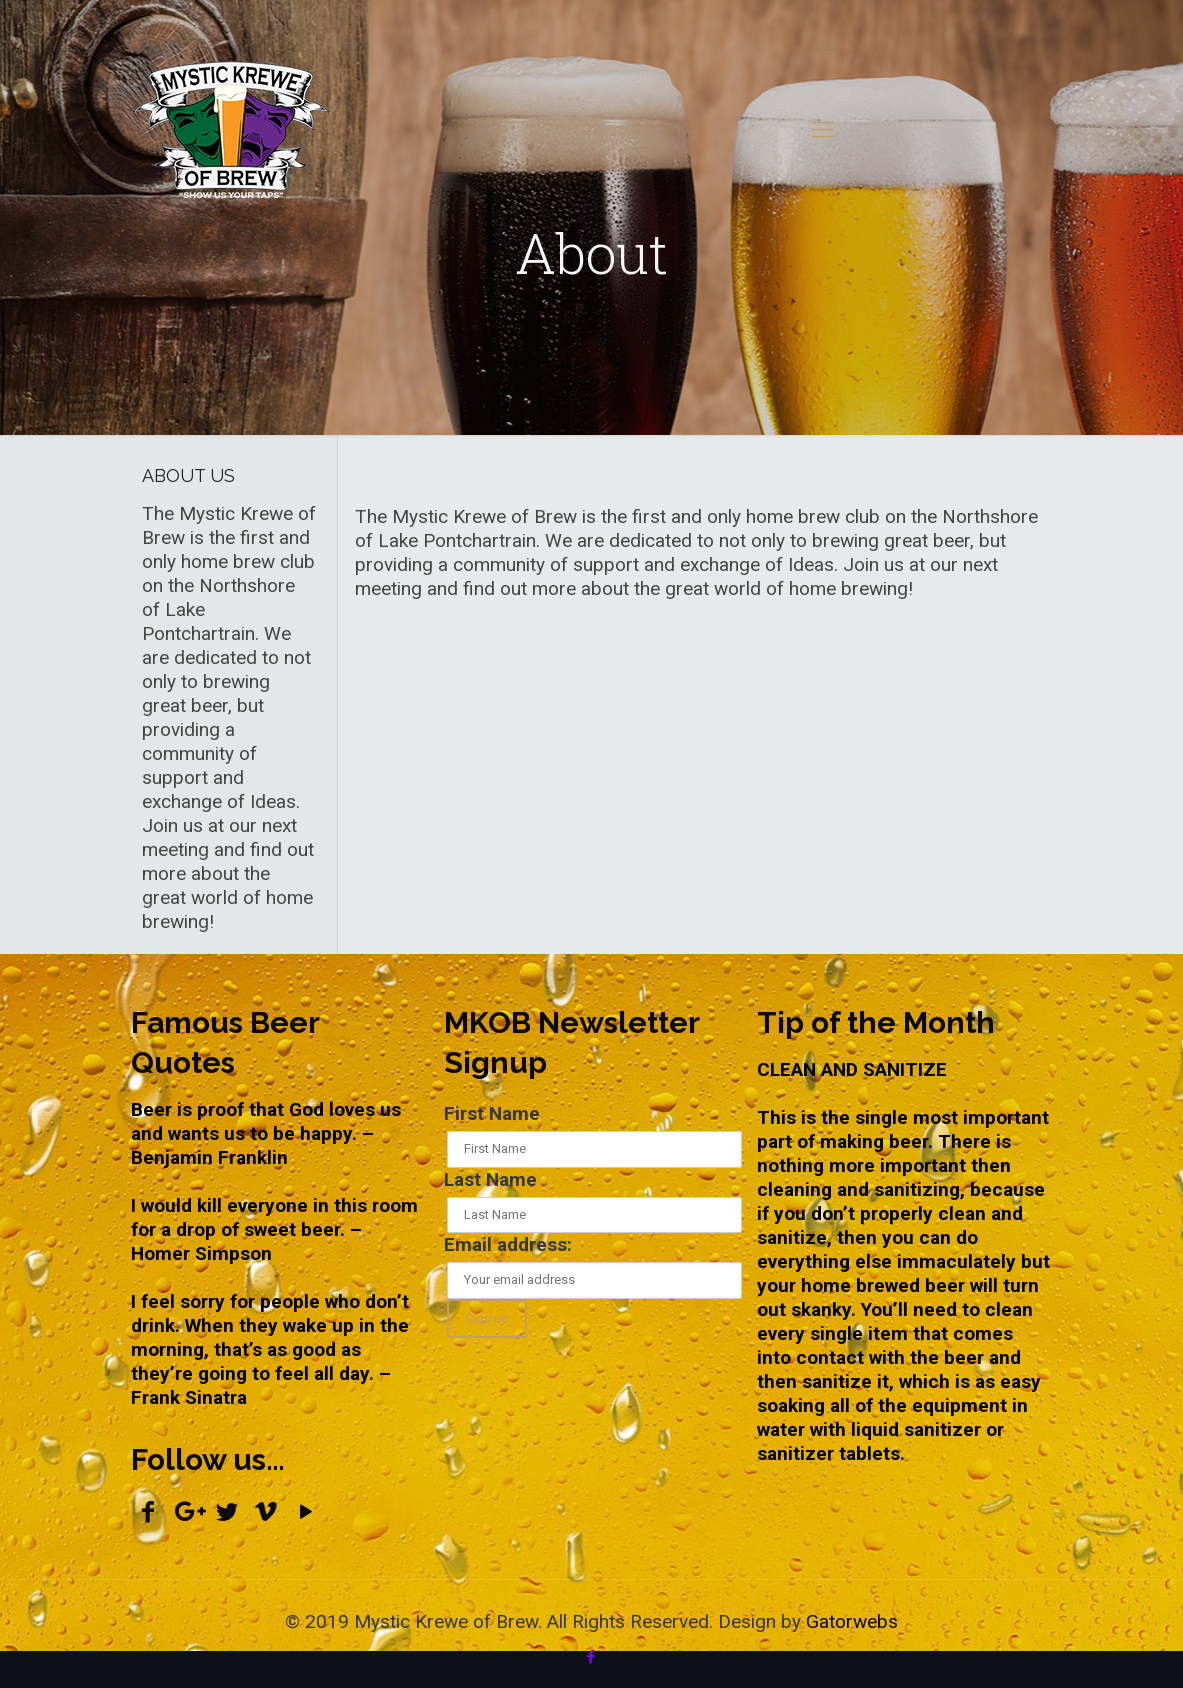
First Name (492, 1113)
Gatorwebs (852, 1621)
